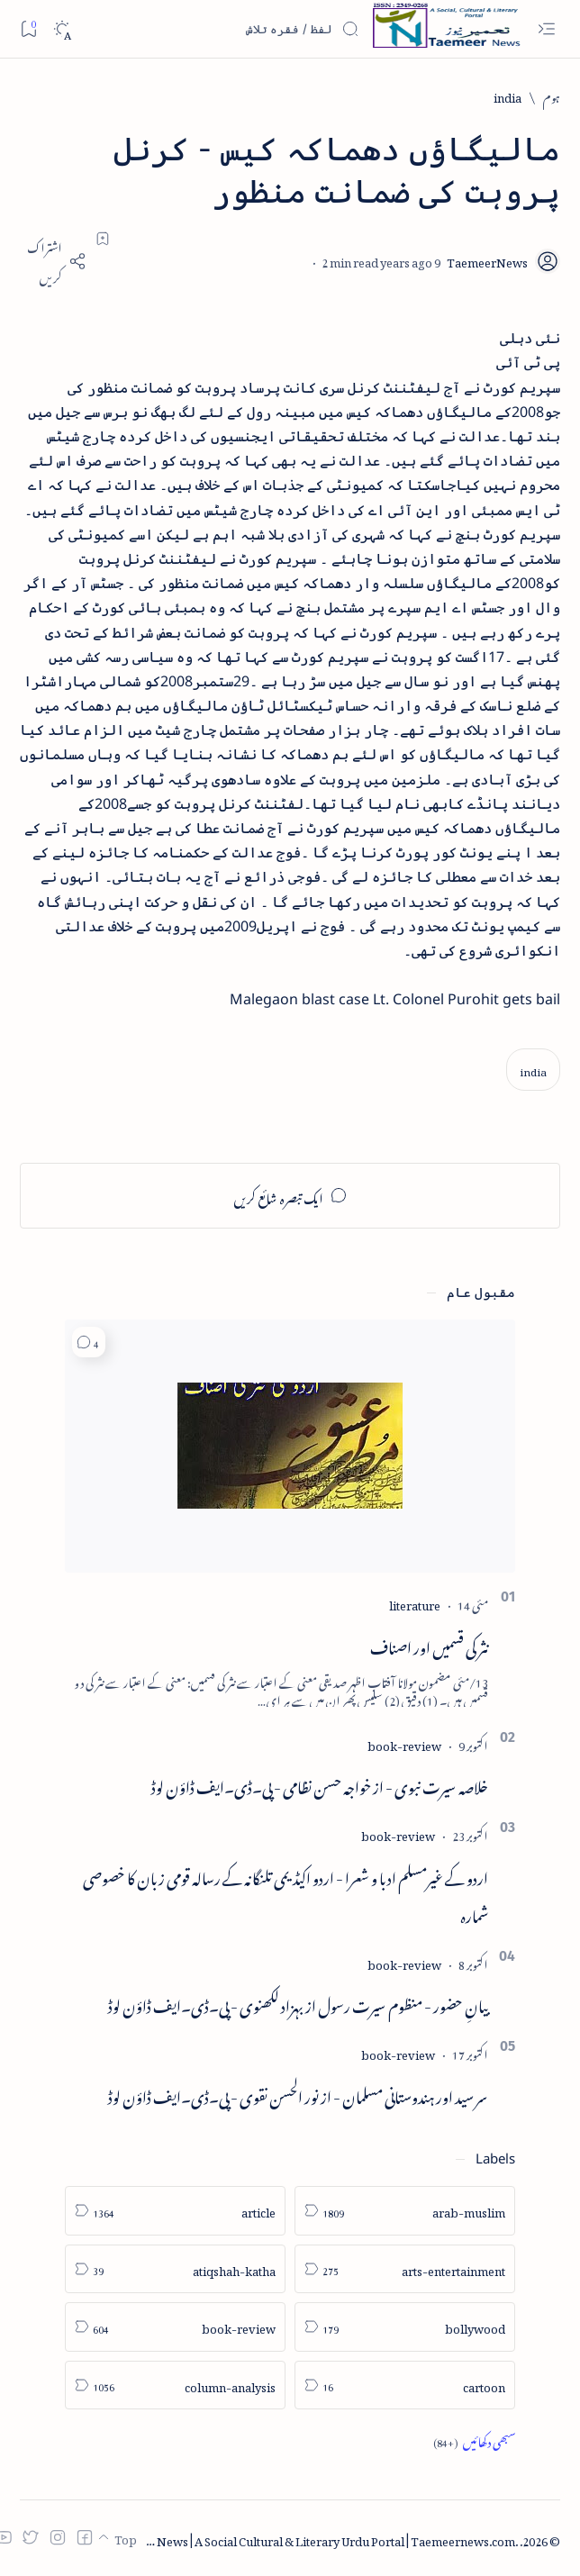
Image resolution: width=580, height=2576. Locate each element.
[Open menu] (546, 29)
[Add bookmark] (102, 238)
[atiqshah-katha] (175, 2269)
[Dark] (61, 29)
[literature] (414, 1602)
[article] (175, 2211)
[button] (88, 1342)
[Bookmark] (28, 28)
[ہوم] (551, 96)
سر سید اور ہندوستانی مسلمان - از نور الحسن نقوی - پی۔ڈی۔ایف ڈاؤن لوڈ (298, 2094)
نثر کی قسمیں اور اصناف (429, 1645)
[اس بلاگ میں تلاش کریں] (224, 29)
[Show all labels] (474, 2440)
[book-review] (404, 1743)
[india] (507, 96)
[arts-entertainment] (405, 2269)
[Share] (53, 260)
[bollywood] (405, 2327)
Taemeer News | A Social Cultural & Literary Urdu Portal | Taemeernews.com (310, 2538)
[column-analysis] (175, 2385)
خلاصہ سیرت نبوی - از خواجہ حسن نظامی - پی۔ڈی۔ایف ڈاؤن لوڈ (319, 1784)
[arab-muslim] (405, 2211)
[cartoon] (405, 2385)
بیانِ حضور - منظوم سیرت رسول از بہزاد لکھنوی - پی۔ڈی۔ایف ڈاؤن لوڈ (298, 2003)
